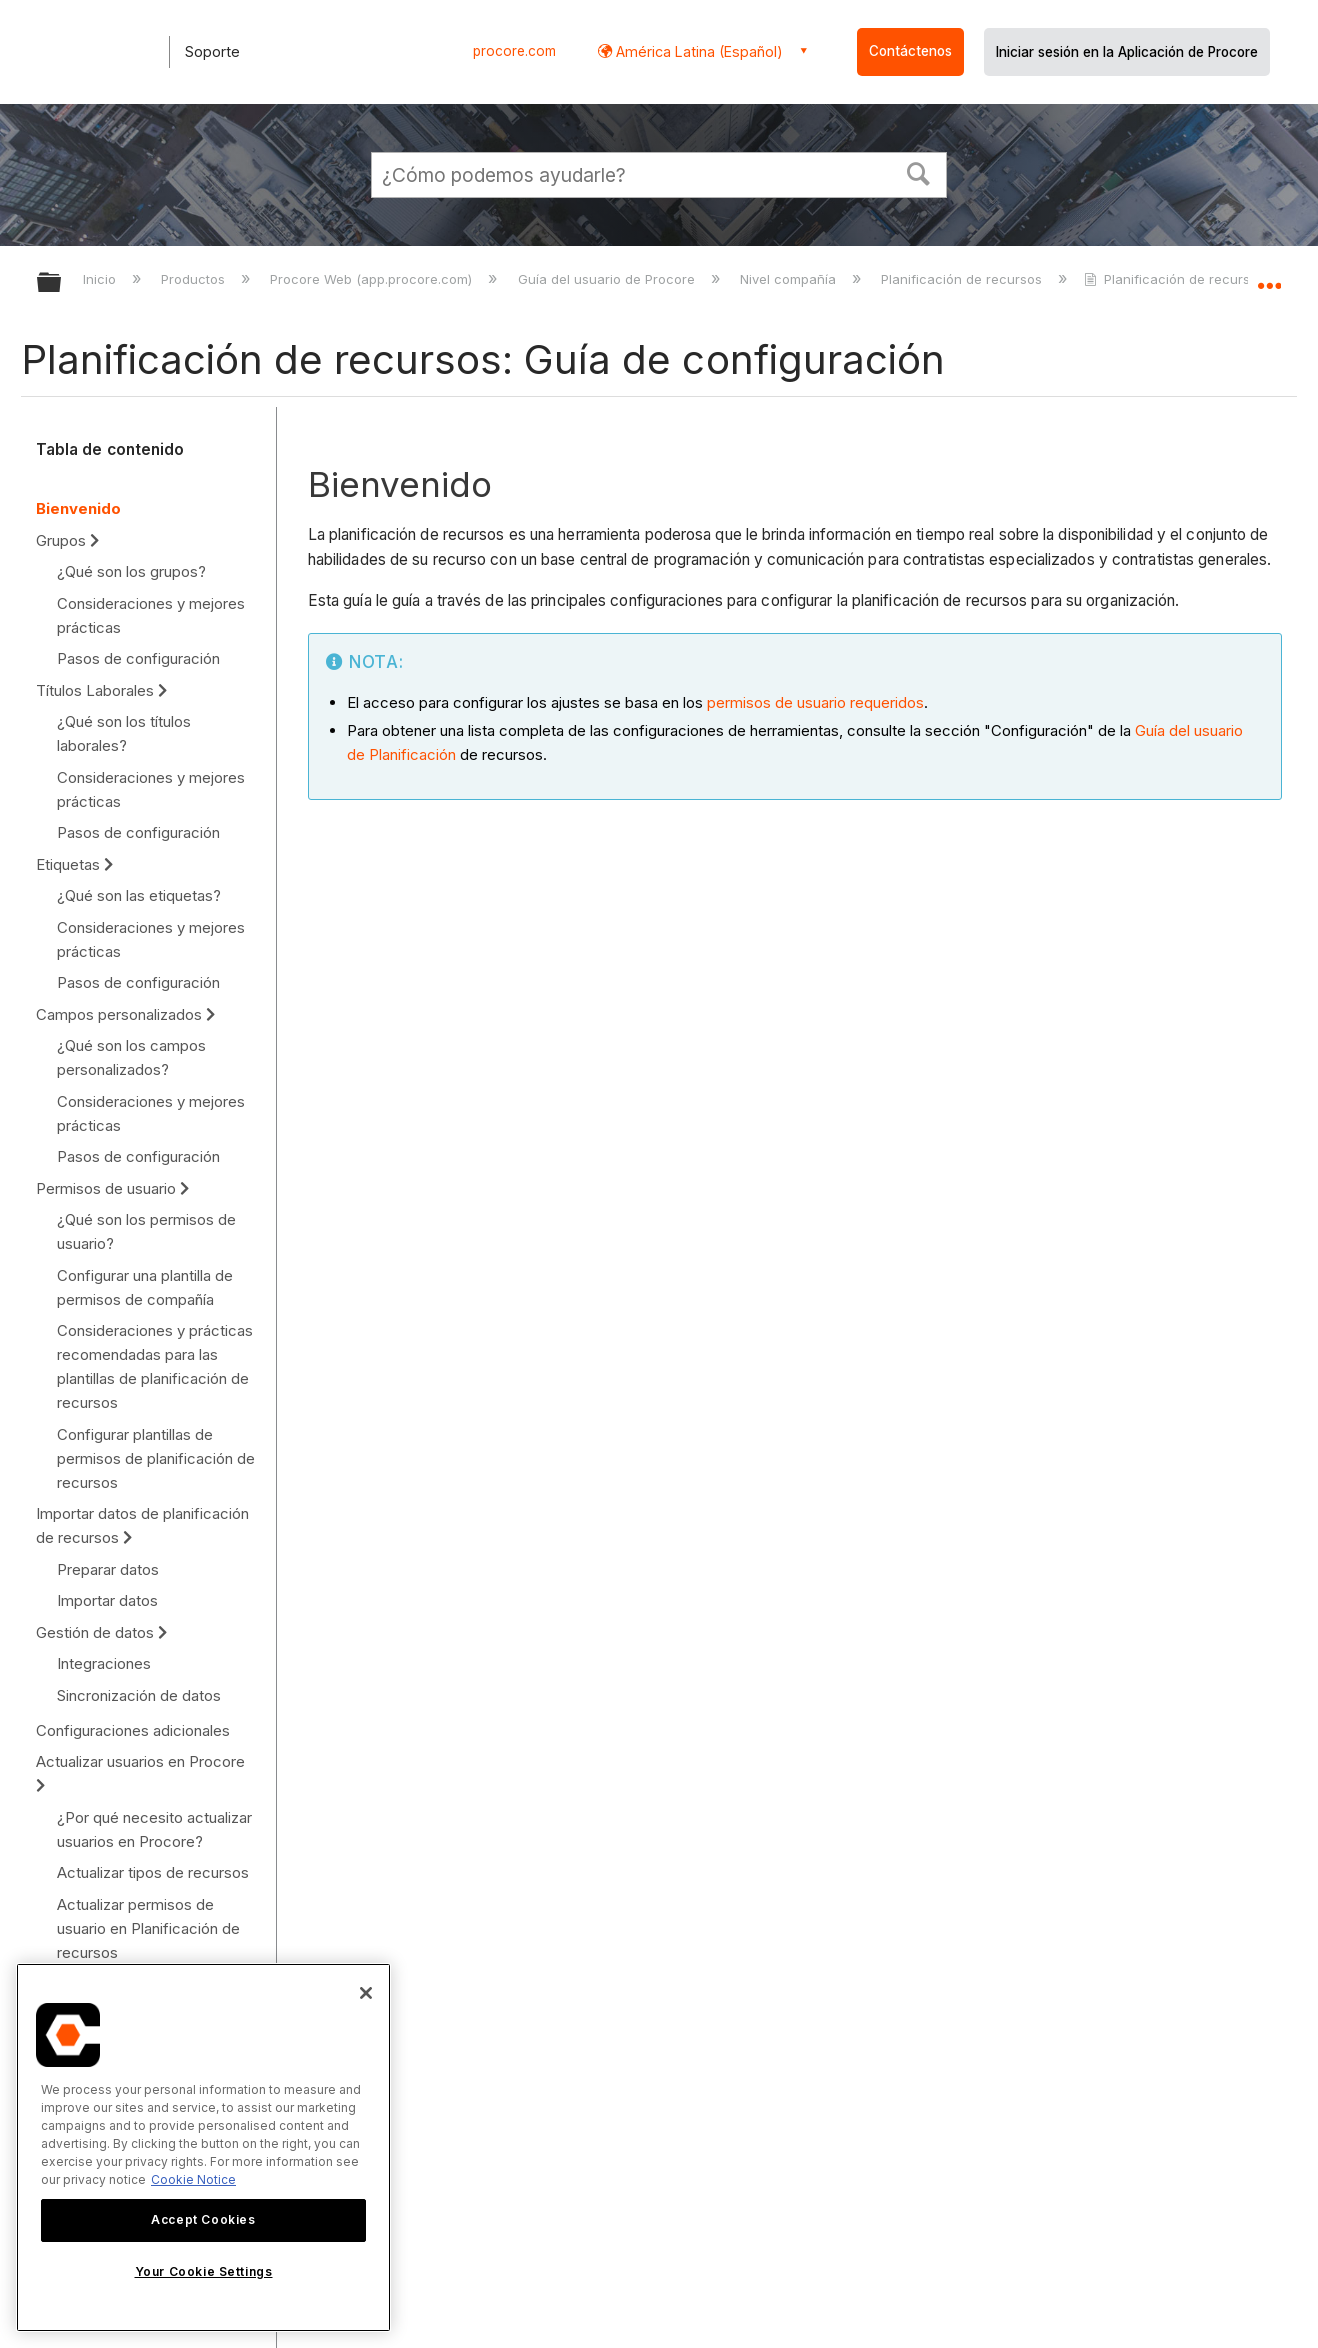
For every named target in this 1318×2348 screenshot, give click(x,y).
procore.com (514, 51)
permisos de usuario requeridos (815, 702)
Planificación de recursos (963, 279)
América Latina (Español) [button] (697, 51)
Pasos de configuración (138, 658)
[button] (919, 172)
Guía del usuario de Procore (608, 279)
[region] (203, 2147)
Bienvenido (78, 508)
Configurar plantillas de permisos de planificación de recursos (156, 1458)
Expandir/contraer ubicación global (1269, 277)
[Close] (366, 1993)
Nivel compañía (790, 279)
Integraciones (104, 1663)
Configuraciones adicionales (133, 1730)
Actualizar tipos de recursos (153, 1872)
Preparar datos (108, 1569)
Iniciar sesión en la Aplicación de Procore (1127, 52)
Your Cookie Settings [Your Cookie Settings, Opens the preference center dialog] (204, 2271)
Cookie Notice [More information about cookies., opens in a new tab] (193, 2179)
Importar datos (107, 1600)
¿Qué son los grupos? (131, 571)
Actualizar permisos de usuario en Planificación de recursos (148, 1928)
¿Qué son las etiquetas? (139, 895)
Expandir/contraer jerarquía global (62, 283)
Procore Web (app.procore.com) (373, 279)
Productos (195, 279)
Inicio (101, 279)
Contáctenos (910, 51)
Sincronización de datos (139, 1695)
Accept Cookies (203, 2219)
